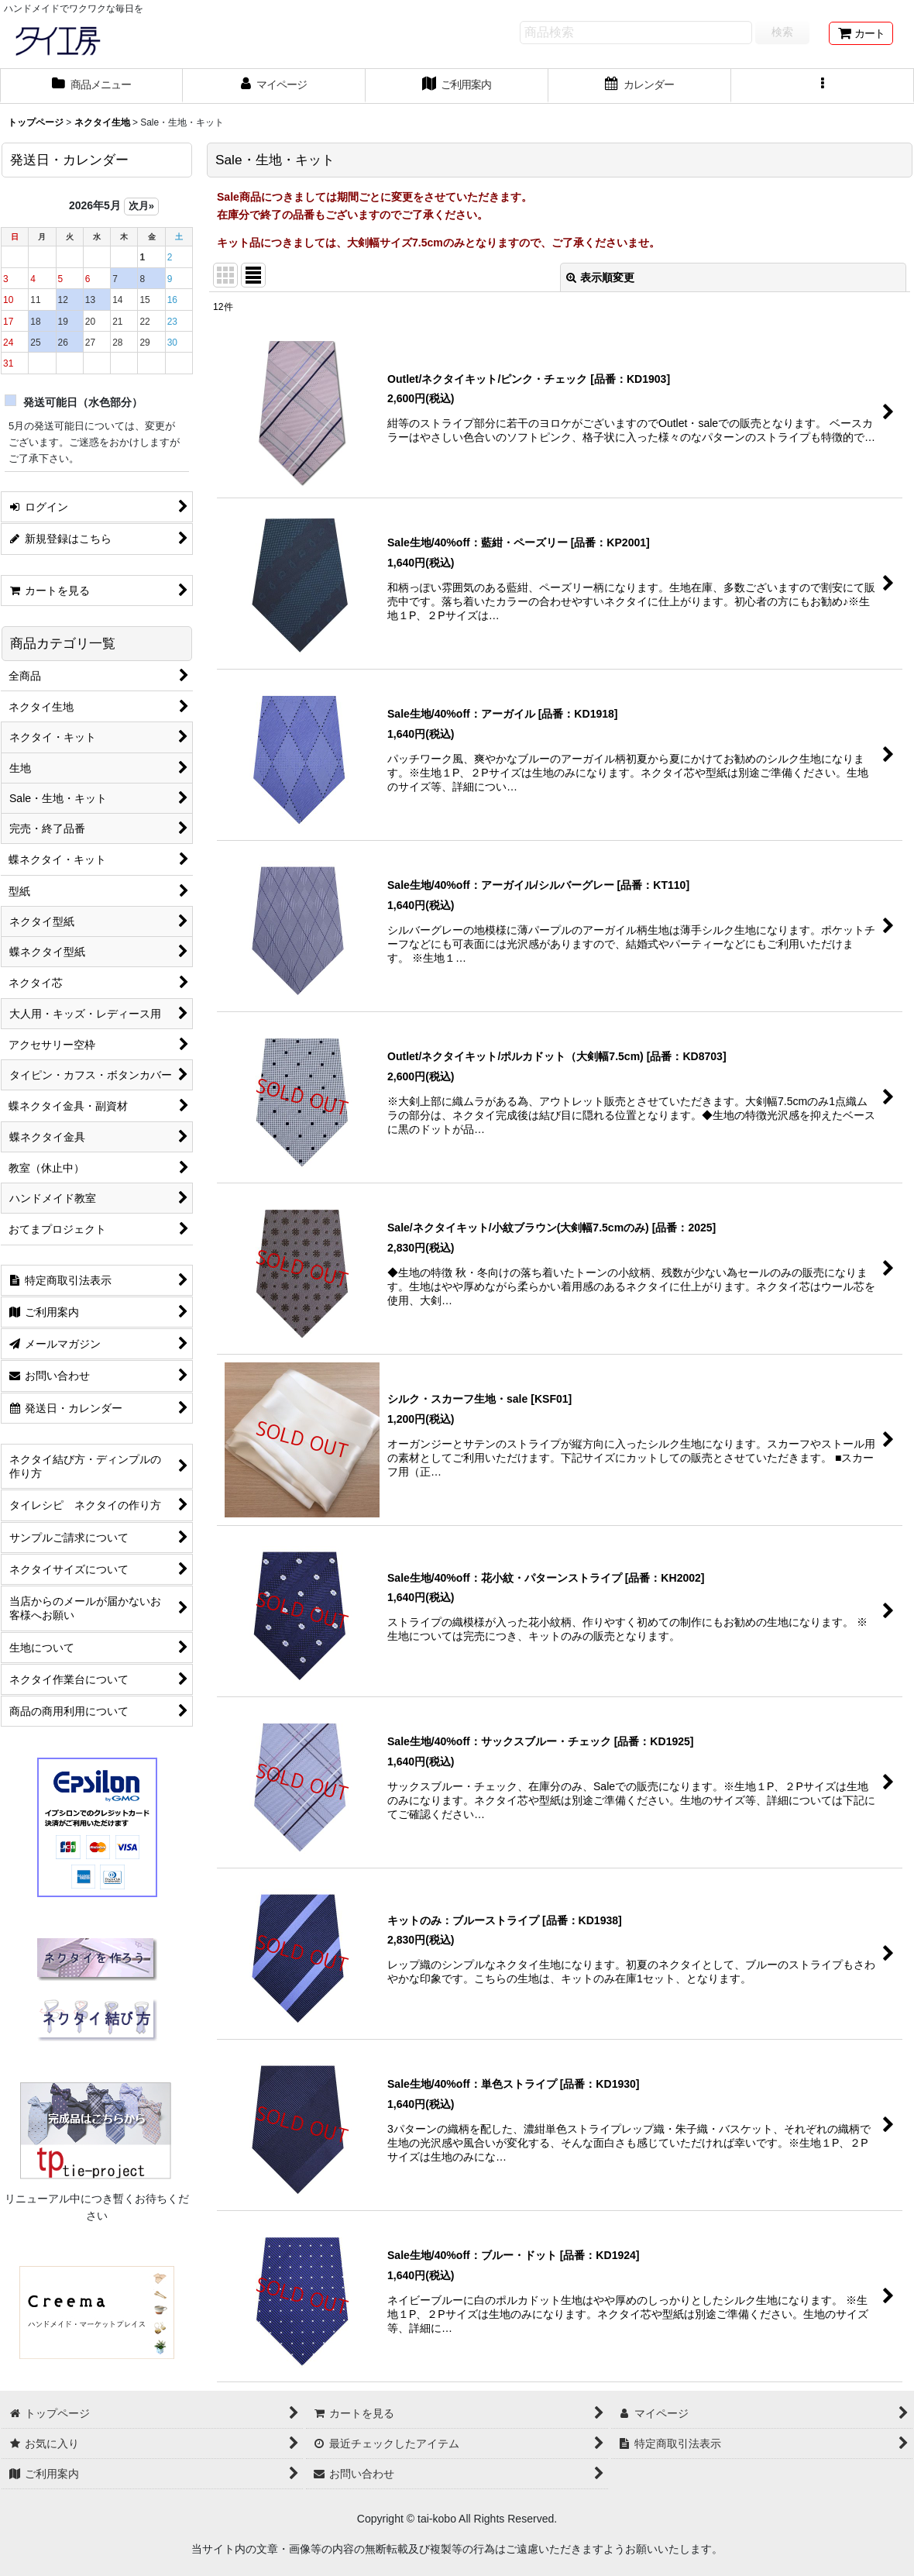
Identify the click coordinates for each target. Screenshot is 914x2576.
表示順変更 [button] (600, 277)
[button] (822, 86)
